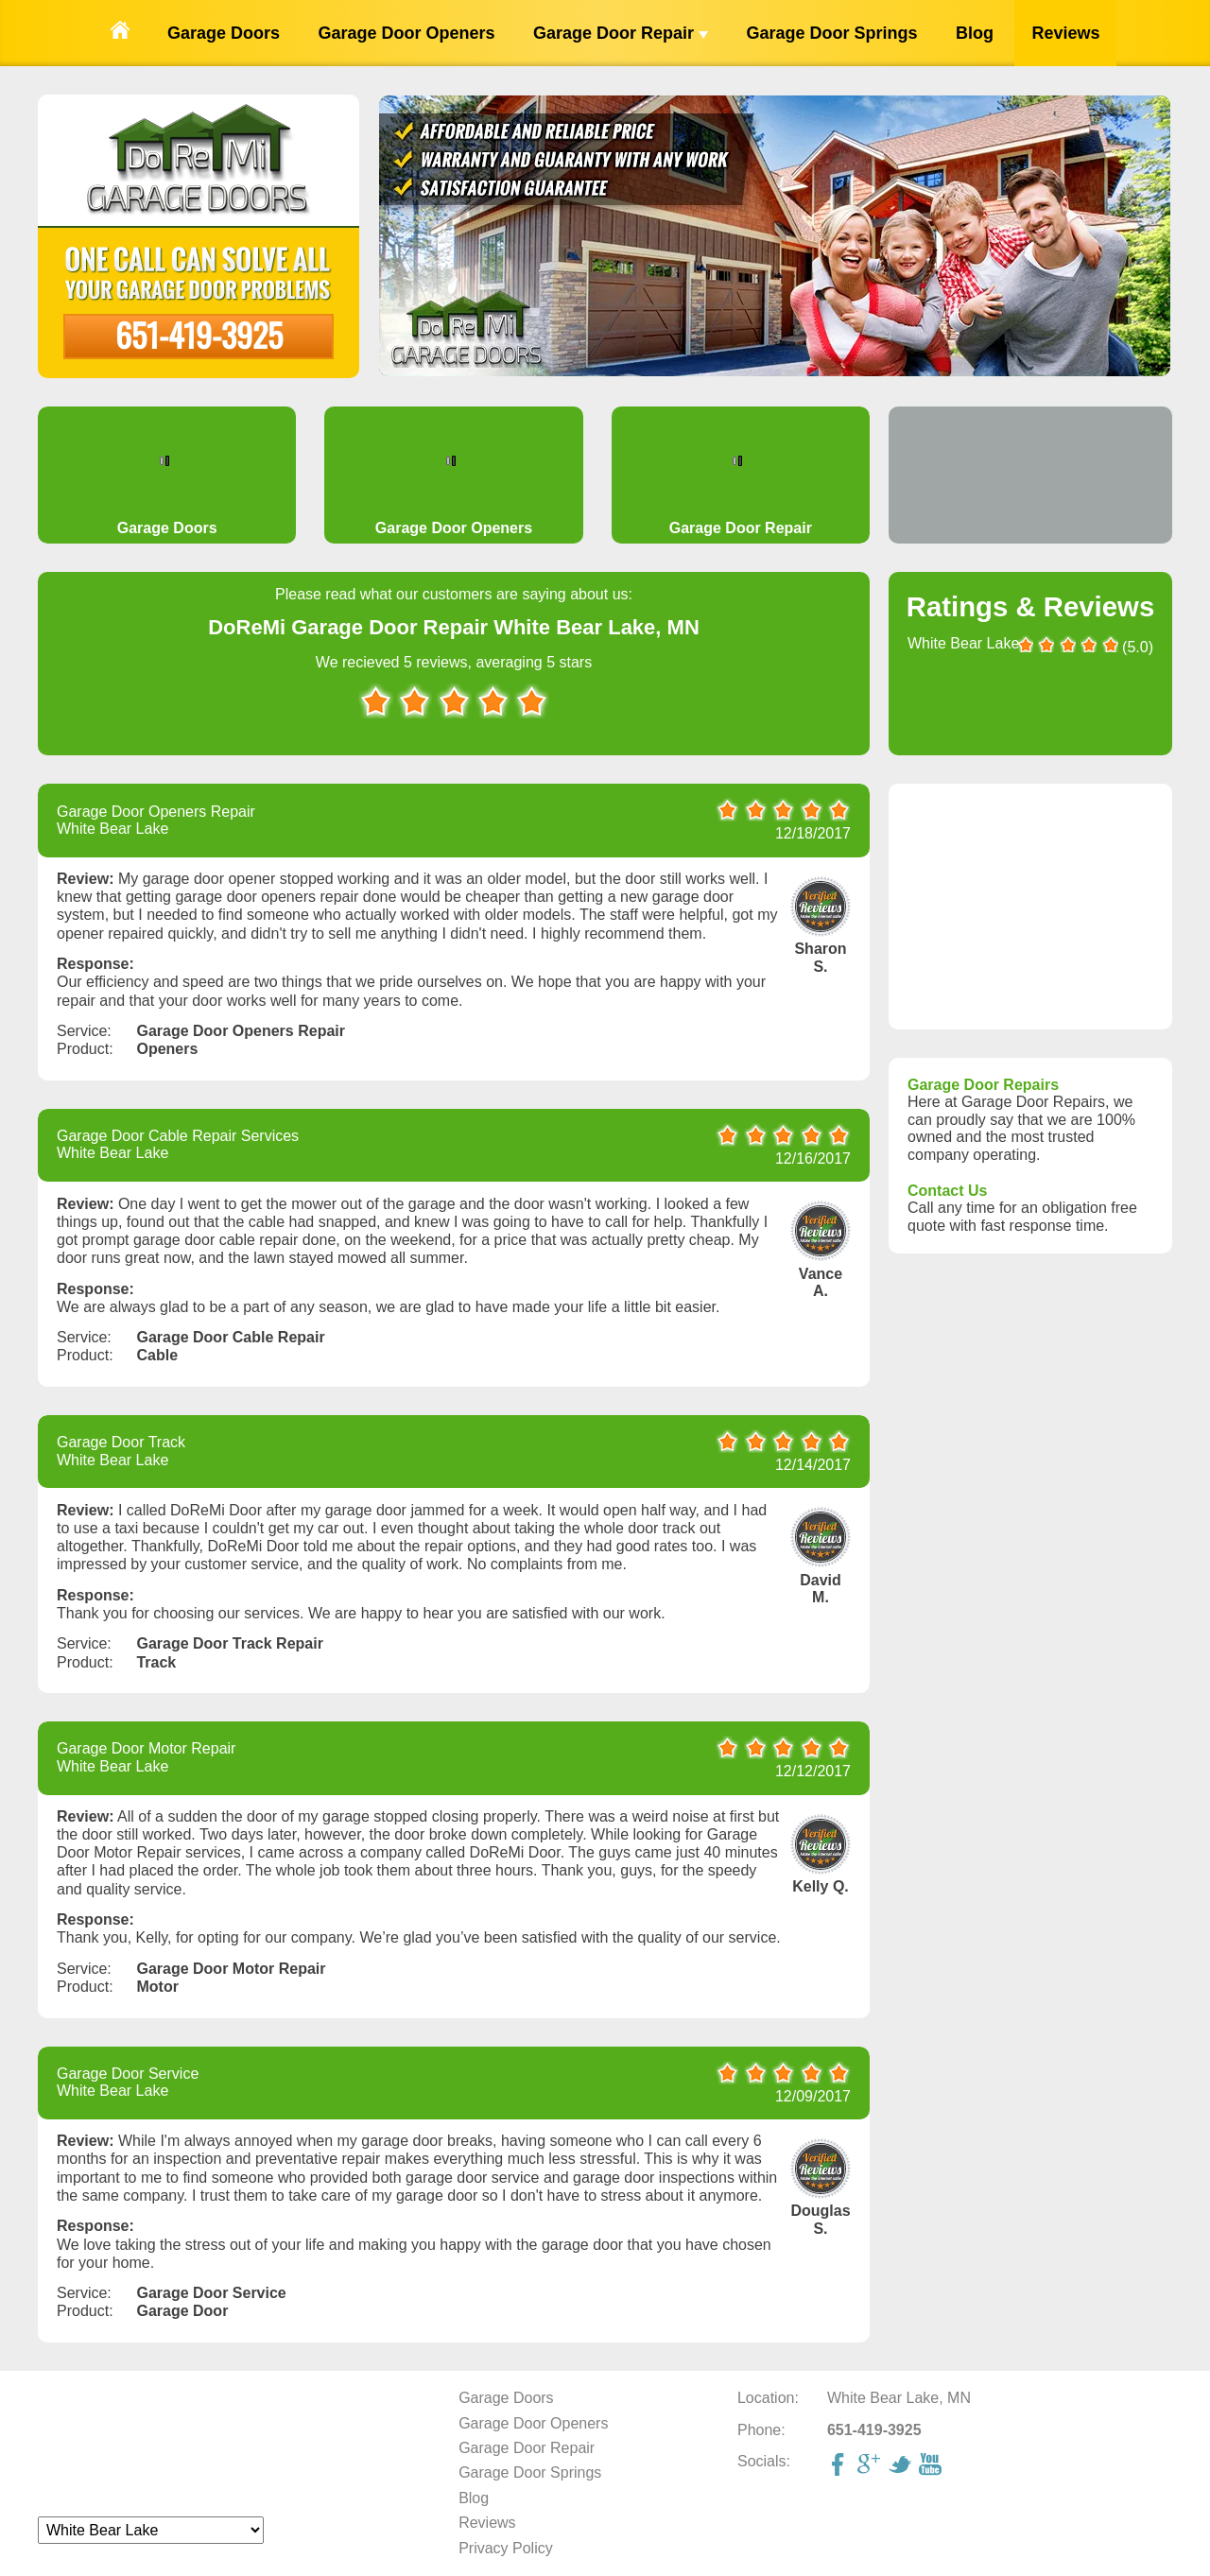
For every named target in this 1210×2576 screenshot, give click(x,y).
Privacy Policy (505, 2548)
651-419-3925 (199, 334)
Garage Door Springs (831, 33)
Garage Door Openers (406, 33)
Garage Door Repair (620, 33)
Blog (975, 33)
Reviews (1065, 33)
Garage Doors (223, 33)
